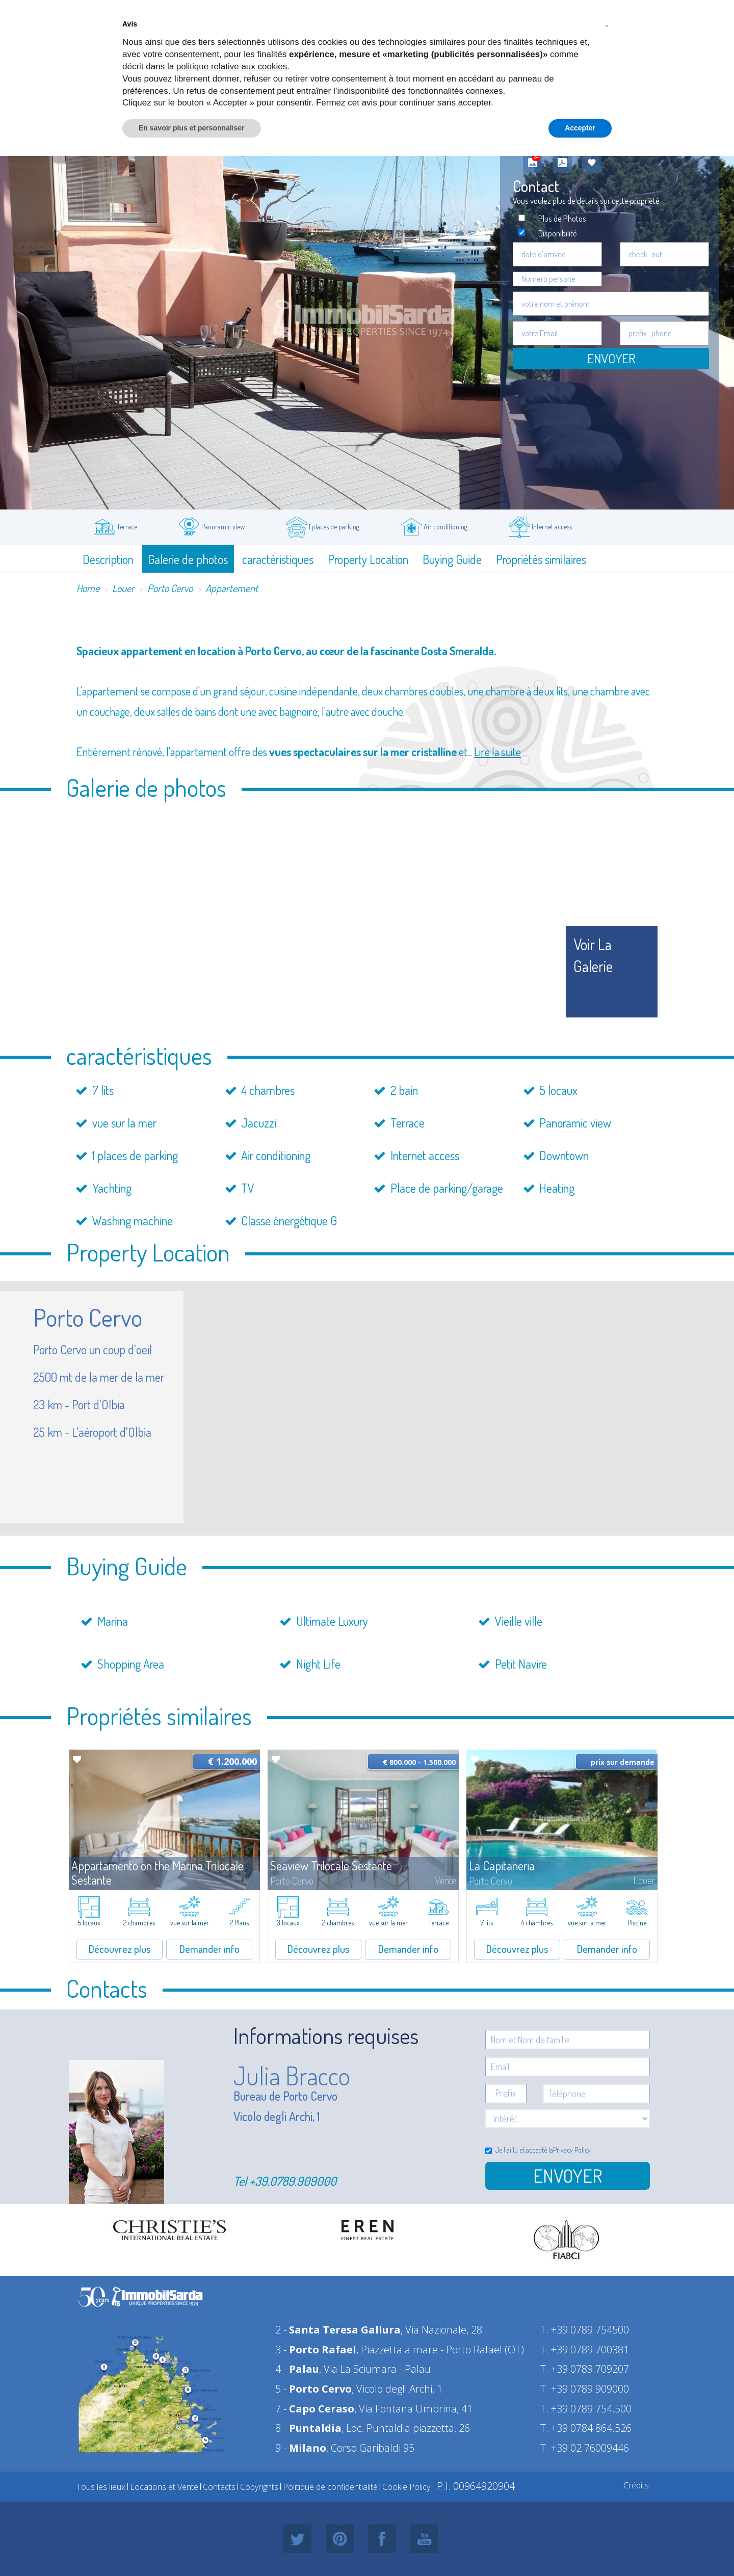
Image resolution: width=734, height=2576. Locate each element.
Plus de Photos (562, 218)
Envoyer (611, 358)
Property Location (368, 559)
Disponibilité (557, 233)
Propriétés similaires (541, 559)
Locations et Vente (164, 2486)
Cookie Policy (406, 2486)
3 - (315, 2349)
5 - (313, 2389)
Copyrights (259, 2486)
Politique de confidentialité (330, 2486)
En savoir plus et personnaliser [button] (192, 128)
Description (108, 559)
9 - (300, 2448)
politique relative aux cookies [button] (231, 66)
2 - (338, 2330)
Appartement (231, 588)
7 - (314, 2409)
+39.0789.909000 (292, 2181)
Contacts (219, 2486)
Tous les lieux (100, 2486)
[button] (606, 24)
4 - (297, 2369)
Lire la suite (497, 751)
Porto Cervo (170, 588)
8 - (308, 2428)
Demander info (209, 1948)
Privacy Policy (572, 2149)
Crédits (636, 2485)
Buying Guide (452, 559)
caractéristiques (277, 559)
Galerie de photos (188, 559)
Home (87, 588)
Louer (123, 588)
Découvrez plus (119, 1948)
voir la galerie (593, 955)
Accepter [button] (580, 128)
